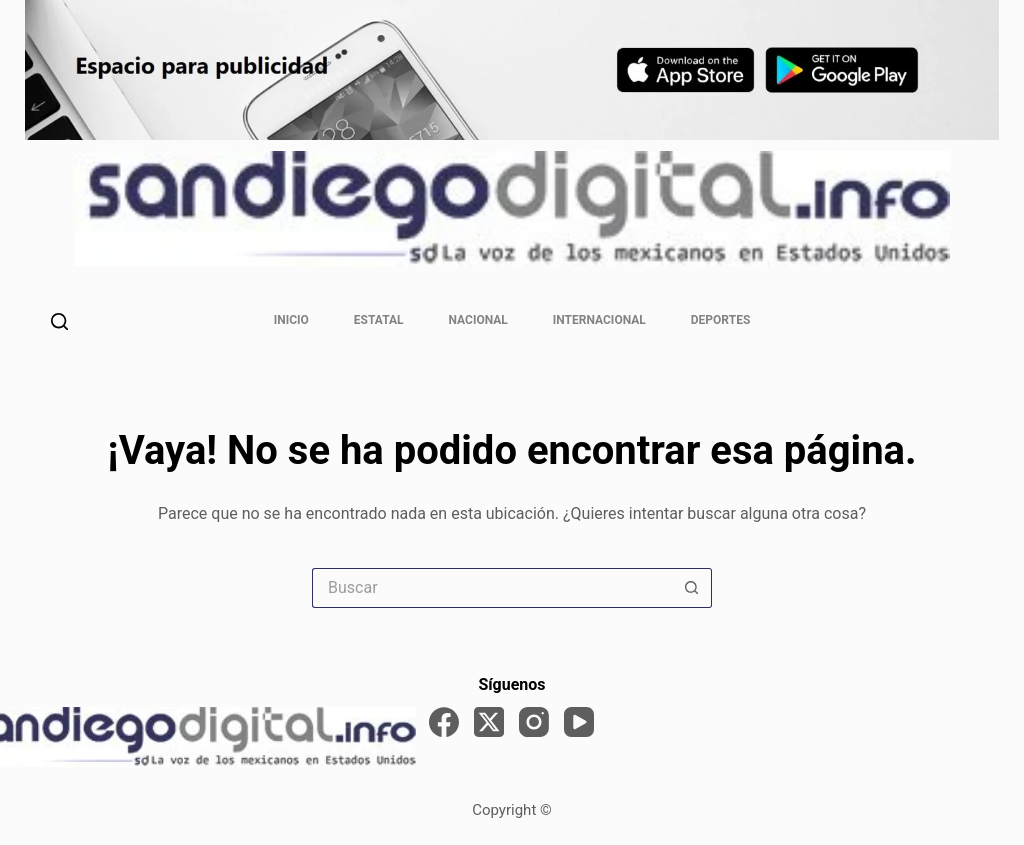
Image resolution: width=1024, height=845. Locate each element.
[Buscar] (59, 321)
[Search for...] (492, 588)
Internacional (599, 320)
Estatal (379, 320)
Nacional (478, 320)
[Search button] (692, 588)
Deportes (720, 320)
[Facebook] (444, 722)
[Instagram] (534, 722)
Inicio (291, 320)
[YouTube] (579, 722)
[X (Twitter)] (489, 722)
